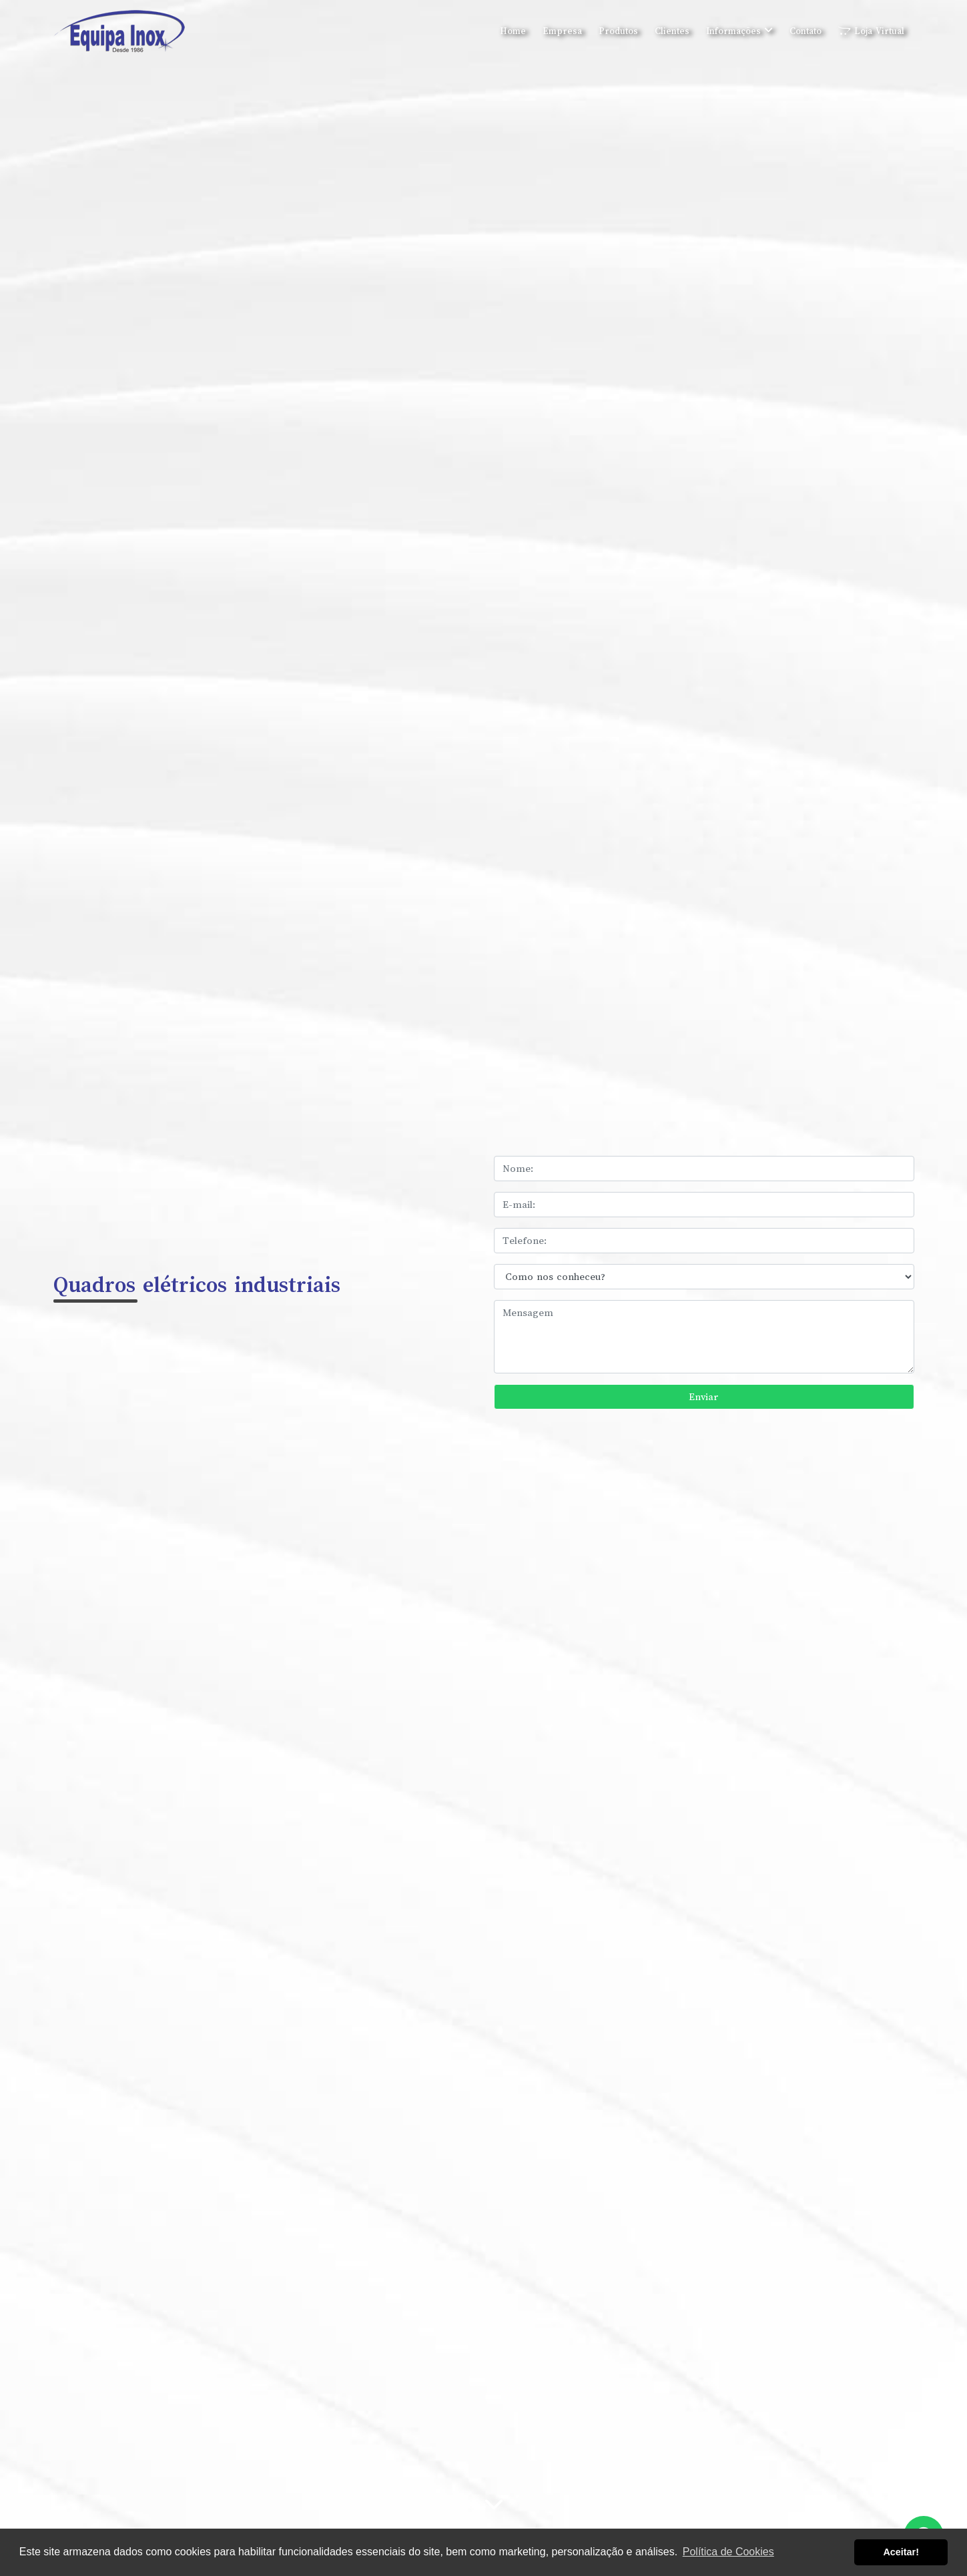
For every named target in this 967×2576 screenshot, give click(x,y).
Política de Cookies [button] (728, 2551)
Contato (805, 31)
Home (513, 31)
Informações (739, 30)
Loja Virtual (871, 30)
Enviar (704, 1396)
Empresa (562, 31)
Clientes (672, 31)
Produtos (618, 31)
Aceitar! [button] (901, 2552)
